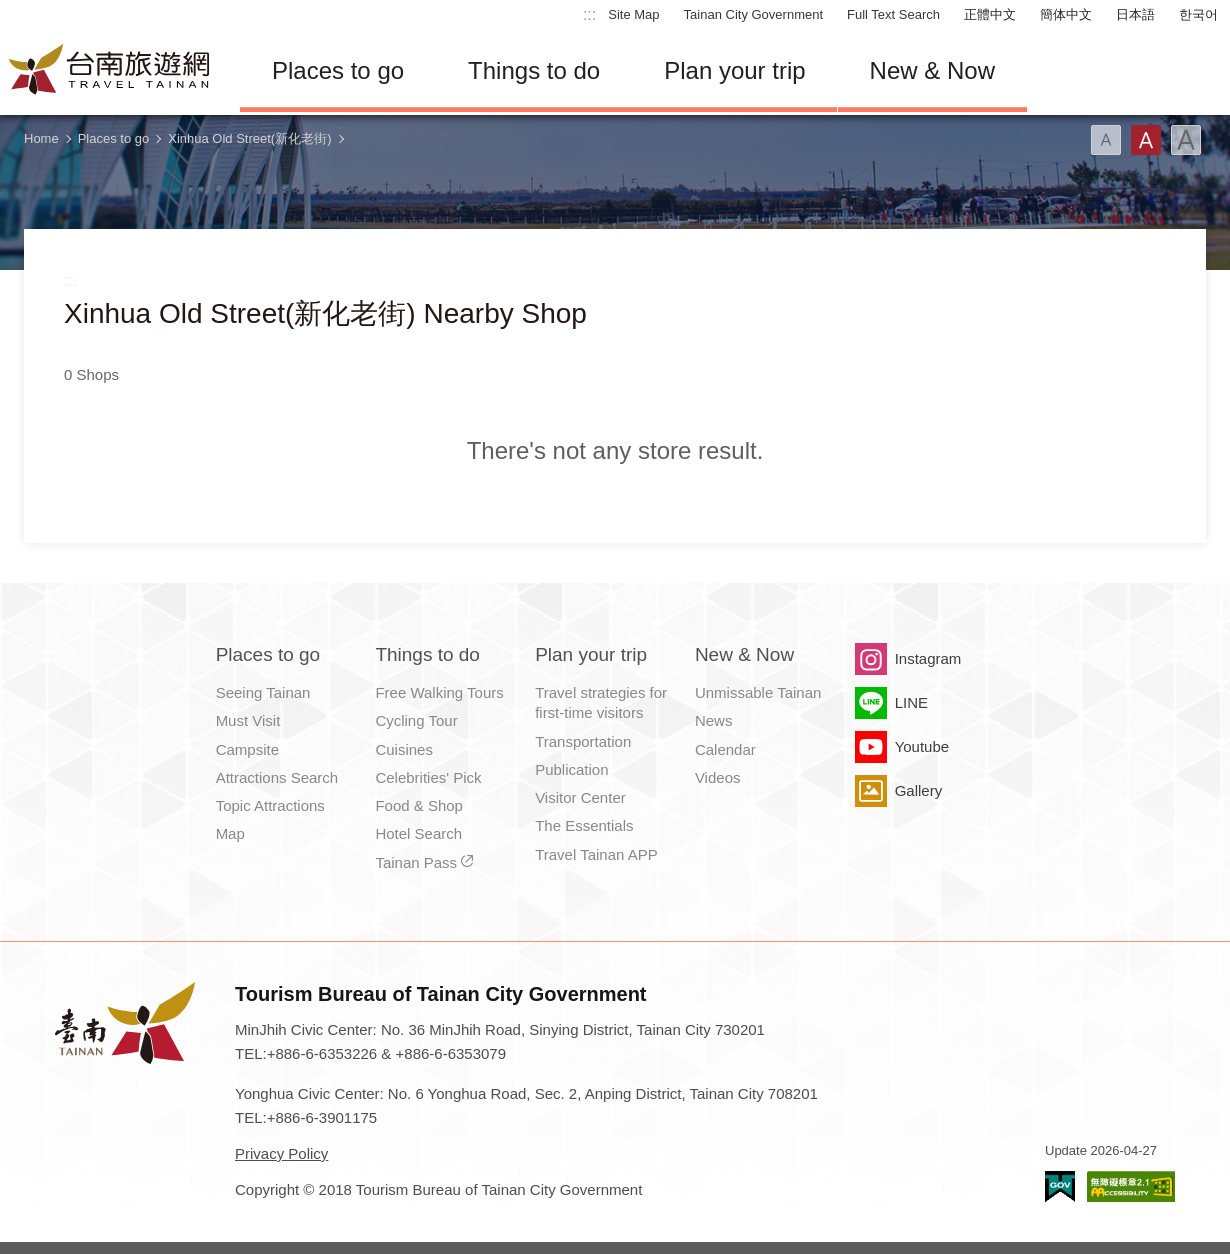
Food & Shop (419, 805)
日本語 (1135, 14)
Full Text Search (893, 14)
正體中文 (990, 14)
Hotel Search (418, 833)
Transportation (583, 741)
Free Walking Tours (439, 692)
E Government (1060, 1186)
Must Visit (248, 720)
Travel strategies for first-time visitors (601, 702)
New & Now (932, 70)
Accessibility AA (1131, 1186)
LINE (911, 702)
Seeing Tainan (263, 692)
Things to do (534, 70)
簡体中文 (1066, 14)
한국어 (1198, 14)
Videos (718, 777)
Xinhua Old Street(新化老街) (249, 138)
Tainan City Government (753, 14)
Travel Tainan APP (596, 854)
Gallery (919, 790)
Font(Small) (1106, 140)
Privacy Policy (281, 1153)
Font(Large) (1186, 140)
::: (589, 14)
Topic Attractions (270, 805)
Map (230, 833)
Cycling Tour (416, 720)
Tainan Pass (416, 862)
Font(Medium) (1146, 140)
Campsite (247, 749)
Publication (571, 769)
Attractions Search (277, 777)
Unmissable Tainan (758, 692)
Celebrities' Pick (428, 777)
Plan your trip (734, 70)
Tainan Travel (110, 71)
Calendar (725, 749)
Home (41, 138)
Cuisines (404, 749)
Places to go (338, 70)
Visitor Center (580, 797)
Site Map (633, 14)
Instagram (928, 658)
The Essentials (584, 825)
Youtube (922, 746)
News (714, 720)
